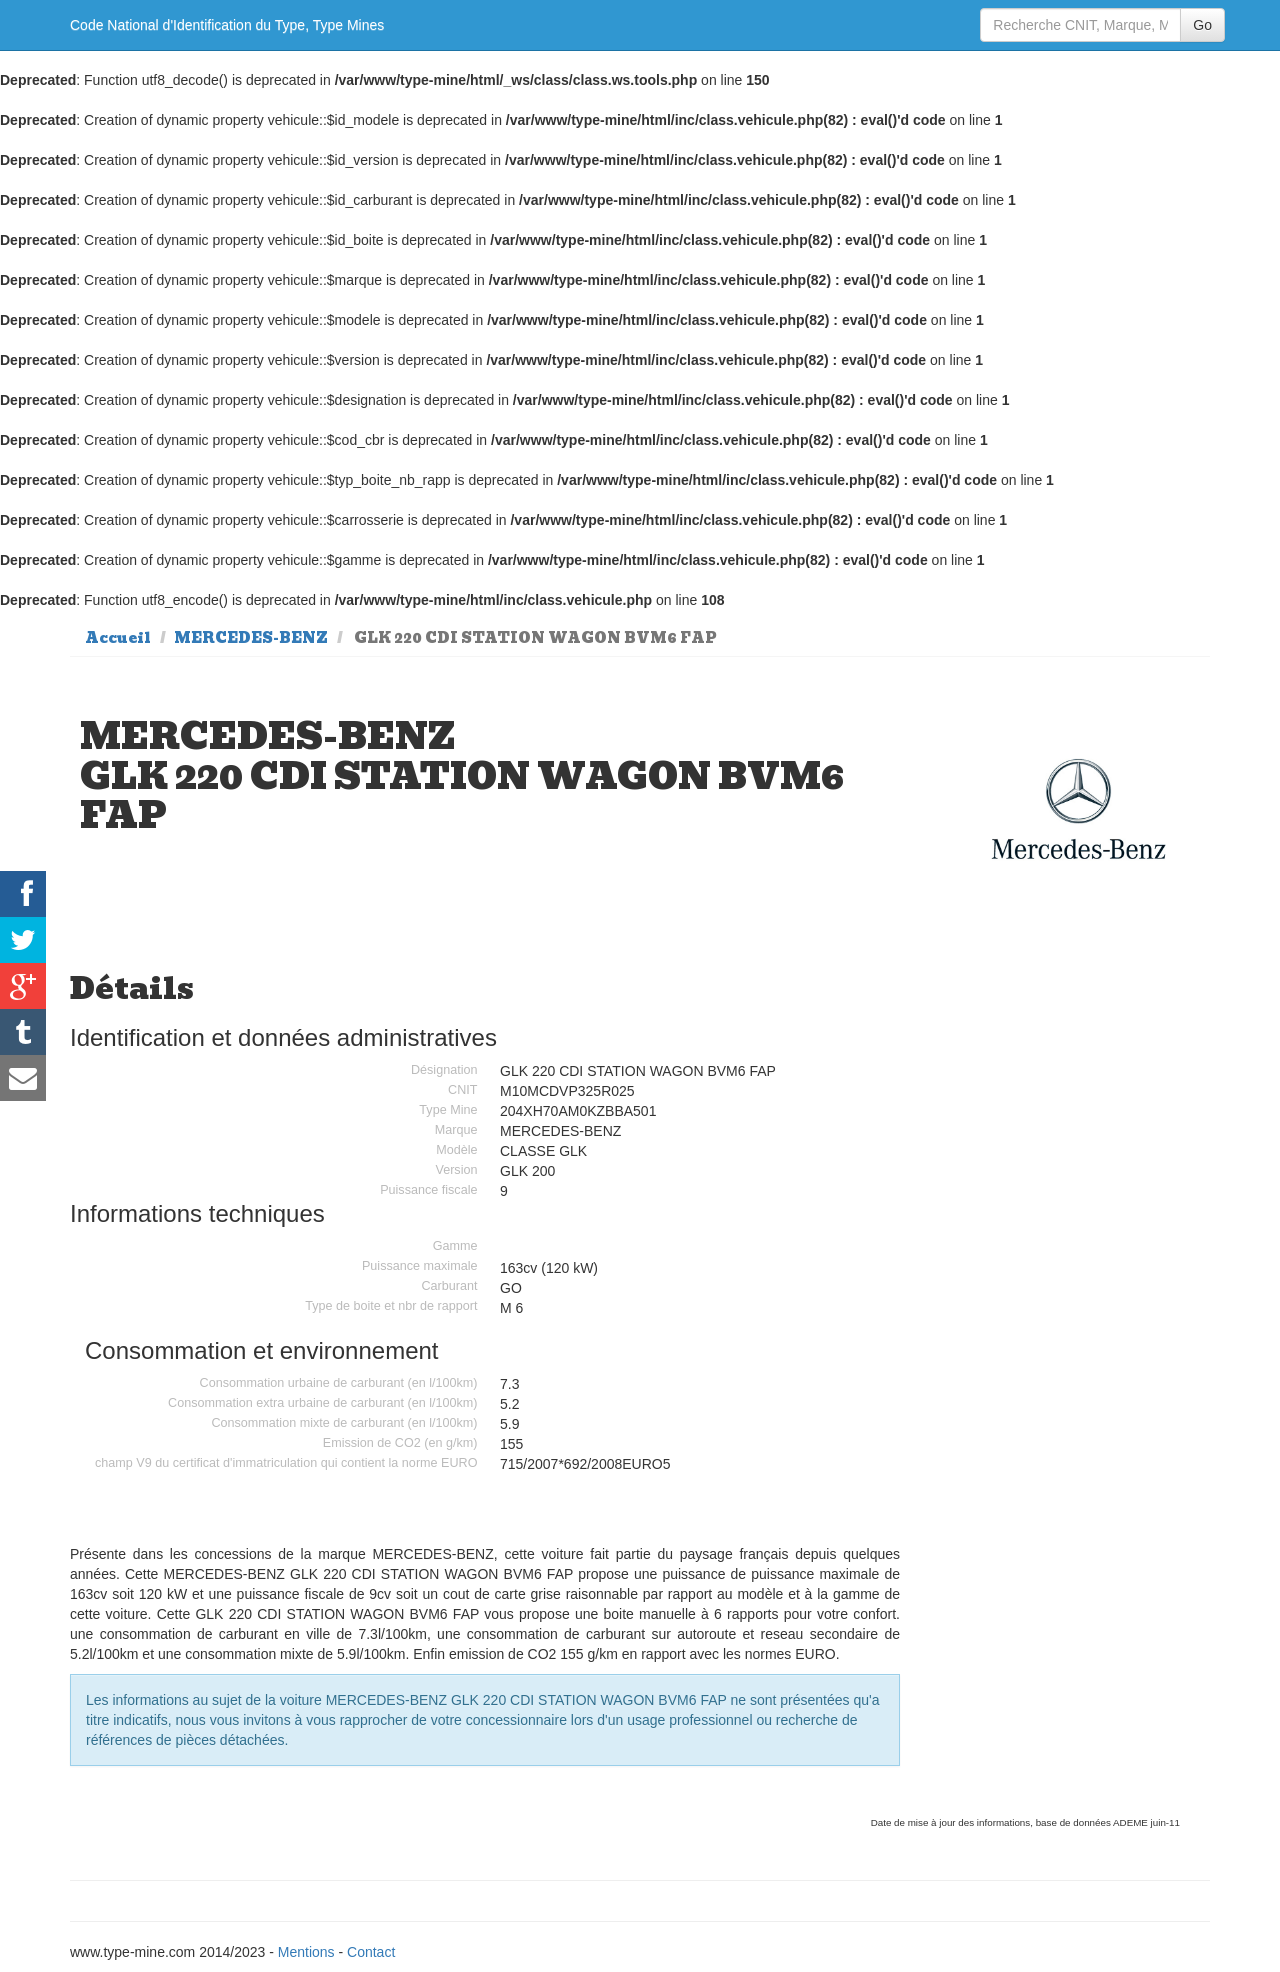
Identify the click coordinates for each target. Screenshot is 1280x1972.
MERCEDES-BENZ (251, 638)
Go (1202, 25)
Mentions (306, 1952)
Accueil (118, 638)
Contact (371, 1952)
